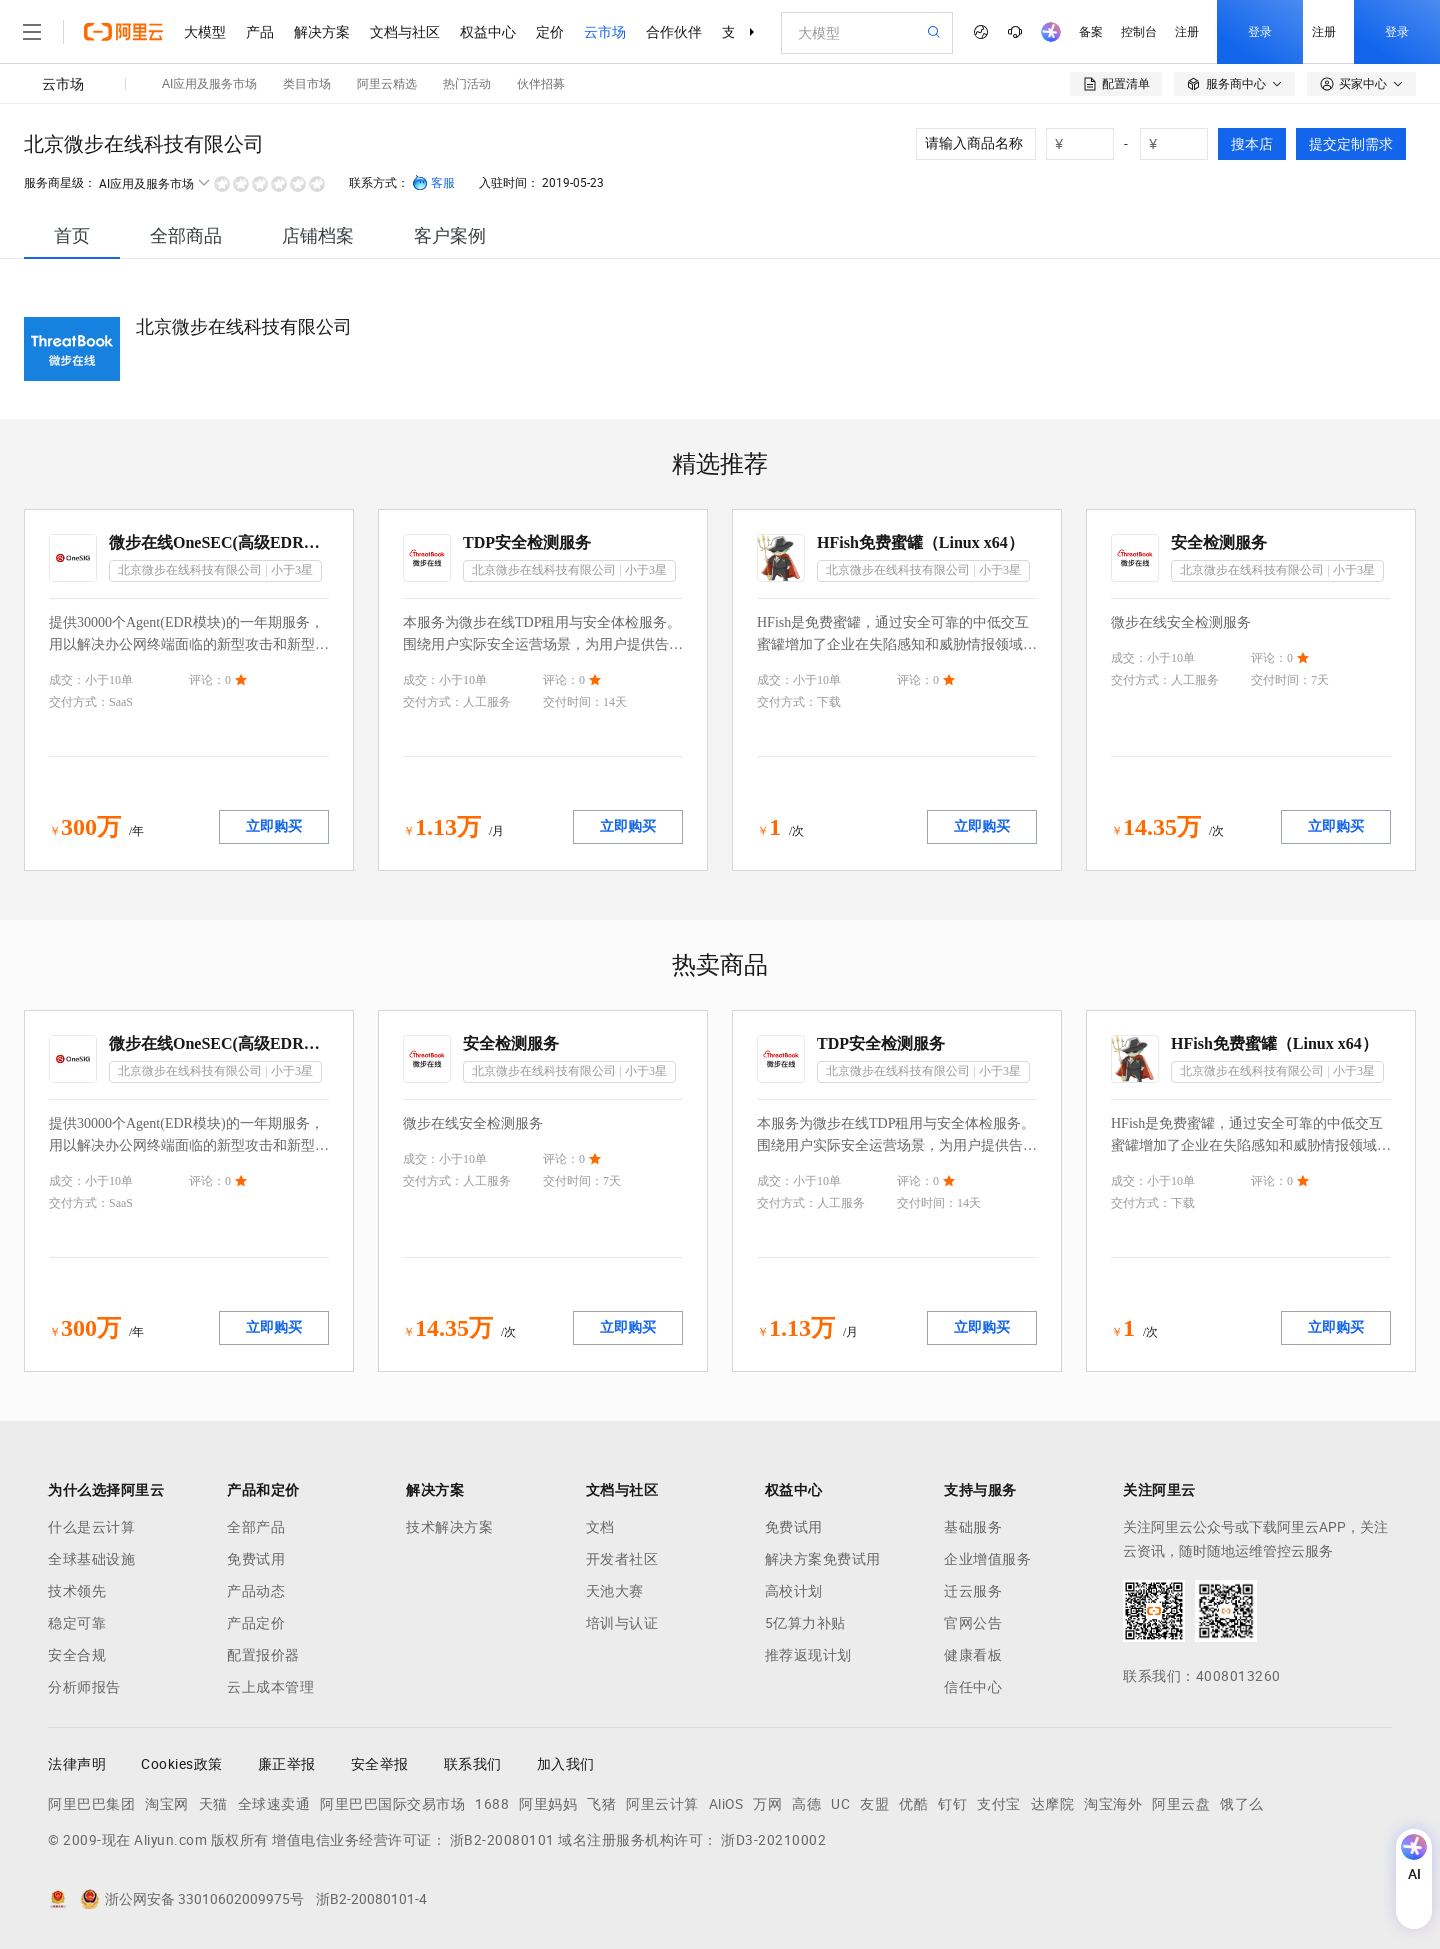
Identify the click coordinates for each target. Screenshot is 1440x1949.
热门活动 (467, 84)
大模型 (205, 32)
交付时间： (573, 702)
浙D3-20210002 (773, 1840)
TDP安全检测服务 (527, 542)
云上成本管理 (270, 1687)
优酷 (913, 1804)
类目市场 (307, 84)
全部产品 (256, 1527)
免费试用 (256, 1559)
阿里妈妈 (548, 1804)
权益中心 (488, 32)
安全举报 (380, 1764)
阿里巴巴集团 (91, 1804)
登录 (1260, 32)
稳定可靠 (77, 1623)
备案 (1091, 32)
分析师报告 (84, 1687)
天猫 (213, 1804)
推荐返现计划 (808, 1655)
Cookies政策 (182, 1764)
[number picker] (1088, 144)
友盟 (874, 1804)
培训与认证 (622, 1623)
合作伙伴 (674, 32)
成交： (67, 680)
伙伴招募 (541, 84)
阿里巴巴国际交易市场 (392, 1804)
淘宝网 (167, 1804)
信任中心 (973, 1687)
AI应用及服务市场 (209, 84)
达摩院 (1053, 1804)
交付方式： (79, 702)
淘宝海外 (1113, 1804)
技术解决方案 (449, 1527)
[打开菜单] (32, 32)
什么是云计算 (91, 1527)
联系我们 (473, 1764)
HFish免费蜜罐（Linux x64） (920, 542)
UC (840, 1804)
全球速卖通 (274, 1804)
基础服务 (973, 1527)
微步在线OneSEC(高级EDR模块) (219, 542)
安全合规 (77, 1655)
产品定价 (256, 1623)
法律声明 (77, 1764)
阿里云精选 (387, 84)
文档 (600, 1527)
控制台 (1139, 32)
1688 (492, 1804)
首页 (72, 235)
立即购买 (274, 826)
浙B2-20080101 (502, 1840)
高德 (806, 1804)
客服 (433, 183)
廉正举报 (287, 1764)
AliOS (726, 1804)
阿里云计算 (662, 1804)
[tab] (72, 235)
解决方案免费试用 (823, 1559)
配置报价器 (263, 1655)
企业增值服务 (987, 1559)
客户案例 (450, 235)
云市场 (605, 32)
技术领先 (77, 1591)
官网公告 (973, 1623)
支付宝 (999, 1804)
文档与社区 (405, 32)
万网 (767, 1804)
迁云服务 (973, 1591)
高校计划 (794, 1591)
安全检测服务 (1219, 542)
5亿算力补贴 (805, 1623)
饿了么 (1242, 1804)
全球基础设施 (91, 1559)
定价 (550, 32)
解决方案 (322, 32)
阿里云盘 (1181, 1804)
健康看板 (973, 1655)
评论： (207, 680)
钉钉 (952, 1804)
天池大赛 (615, 1591)
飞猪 (601, 1804)
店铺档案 (318, 235)
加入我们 (566, 1764)
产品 (260, 32)
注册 (1187, 32)
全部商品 (186, 235)
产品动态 (256, 1591)
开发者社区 (622, 1559)
